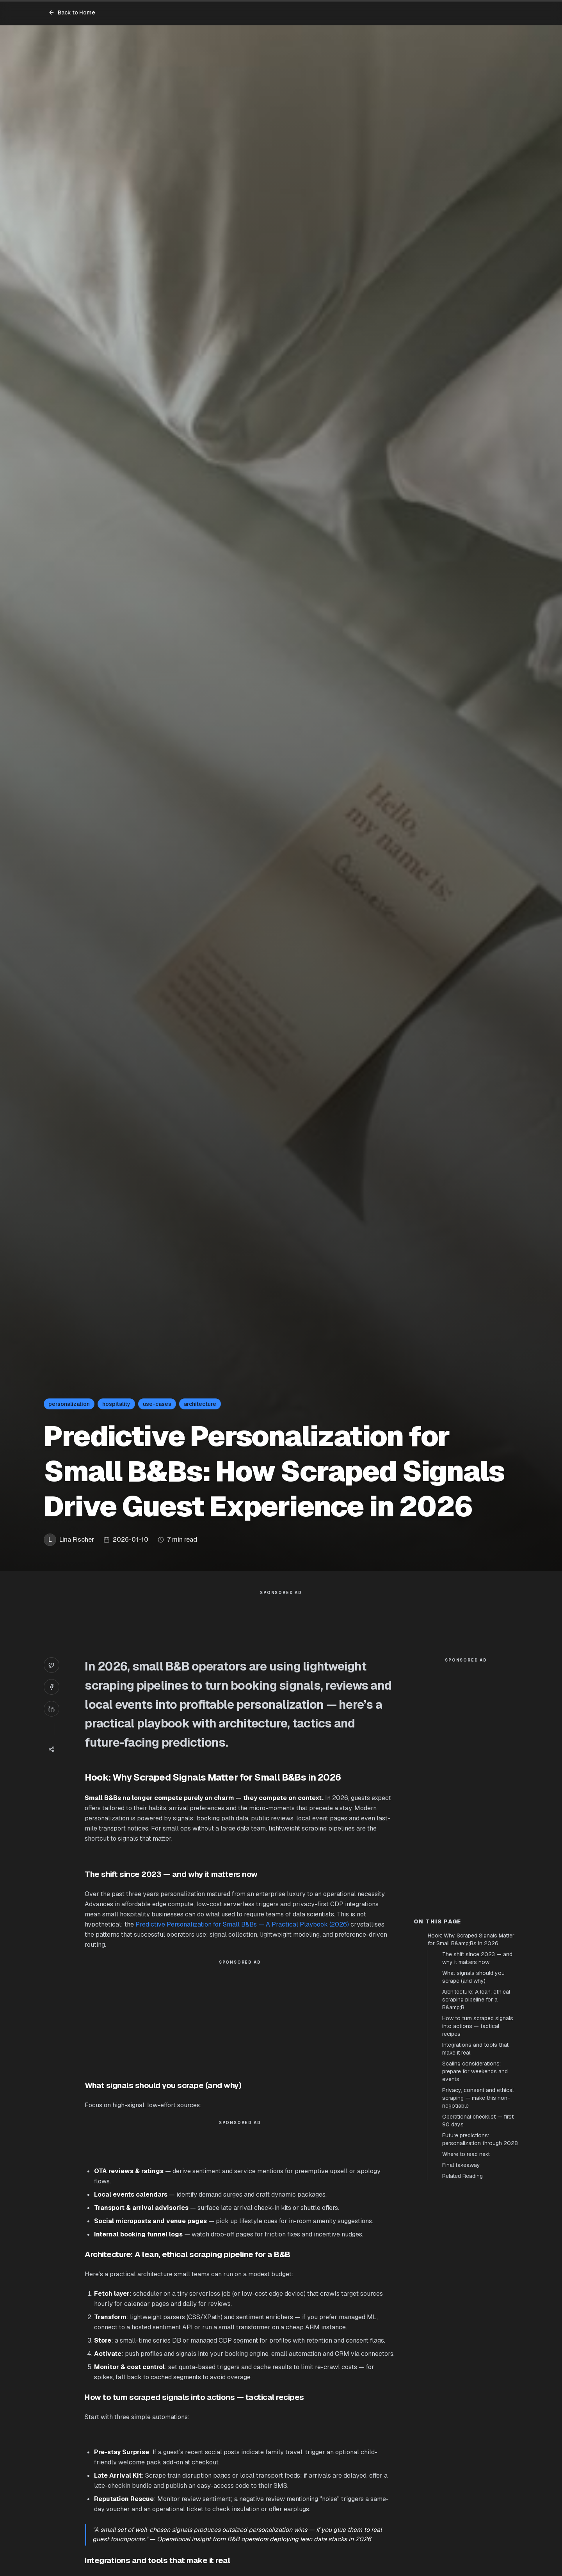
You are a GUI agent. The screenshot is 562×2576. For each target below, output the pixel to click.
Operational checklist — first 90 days (478, 2120)
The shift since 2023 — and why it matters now (477, 1958)
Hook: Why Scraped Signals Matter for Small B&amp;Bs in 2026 (471, 1939)
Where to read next (466, 2154)
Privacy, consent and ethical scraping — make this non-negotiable (478, 2098)
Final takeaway (461, 2165)
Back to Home (71, 12)
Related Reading (462, 2175)
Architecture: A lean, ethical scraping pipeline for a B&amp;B (476, 1999)
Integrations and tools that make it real (475, 2048)
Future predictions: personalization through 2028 (480, 2139)
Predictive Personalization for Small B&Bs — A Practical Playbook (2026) (242, 1924)
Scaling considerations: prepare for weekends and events (475, 2071)
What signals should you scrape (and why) (473, 1976)
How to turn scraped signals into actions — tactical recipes (477, 2026)
